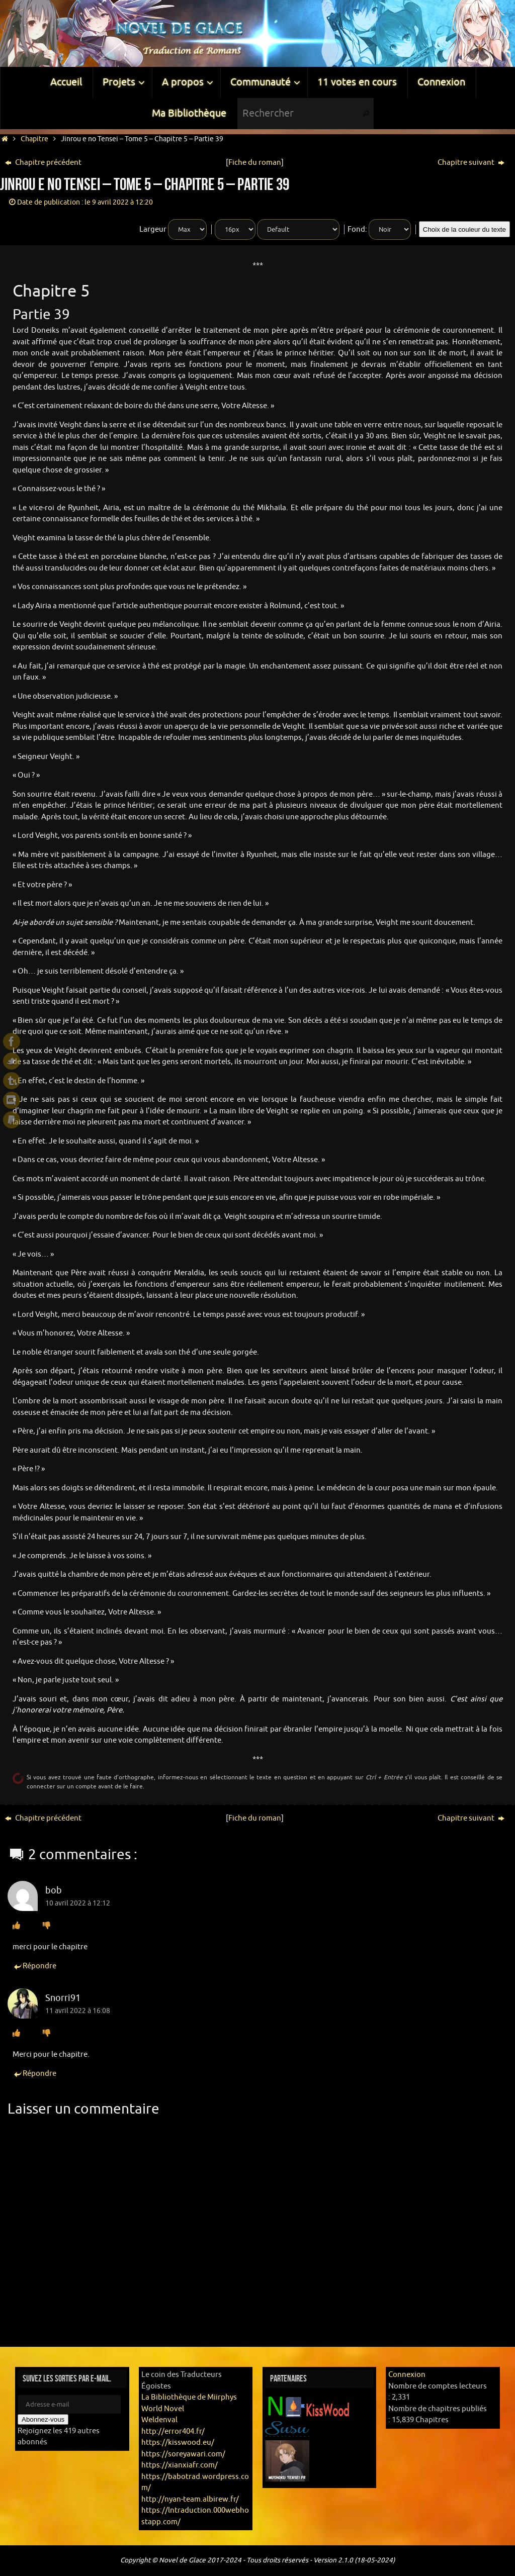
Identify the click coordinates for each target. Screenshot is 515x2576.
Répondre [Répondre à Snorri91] (34, 2074)
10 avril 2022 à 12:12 (77, 1903)
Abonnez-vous (43, 2419)
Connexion (406, 2374)
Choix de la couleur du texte (464, 229)
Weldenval (159, 2420)
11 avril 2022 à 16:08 (77, 2011)
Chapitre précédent (43, 162)
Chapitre (34, 139)
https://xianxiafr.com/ (179, 2465)
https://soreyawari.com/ (183, 2454)
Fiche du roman (254, 162)
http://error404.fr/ (173, 2431)
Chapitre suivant (471, 162)
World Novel (162, 2409)
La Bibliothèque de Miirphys (189, 2397)
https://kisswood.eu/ (177, 2442)
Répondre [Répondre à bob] (34, 1966)
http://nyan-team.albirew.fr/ (190, 2499)
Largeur (152, 229)
